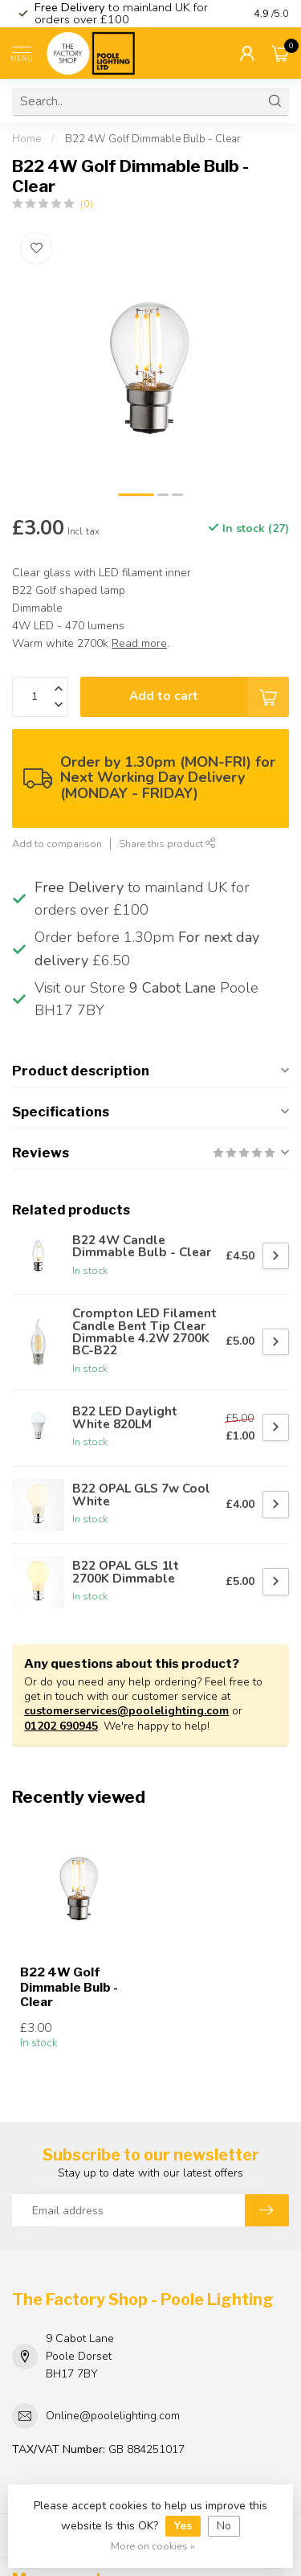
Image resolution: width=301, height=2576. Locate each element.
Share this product (167, 843)
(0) (86, 204)
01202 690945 (61, 1726)
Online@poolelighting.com (113, 2415)
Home (26, 139)
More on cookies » (153, 2546)
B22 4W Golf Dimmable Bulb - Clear (153, 139)
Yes (183, 2525)
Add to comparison (57, 843)
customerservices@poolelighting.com (126, 1710)
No (224, 2525)
